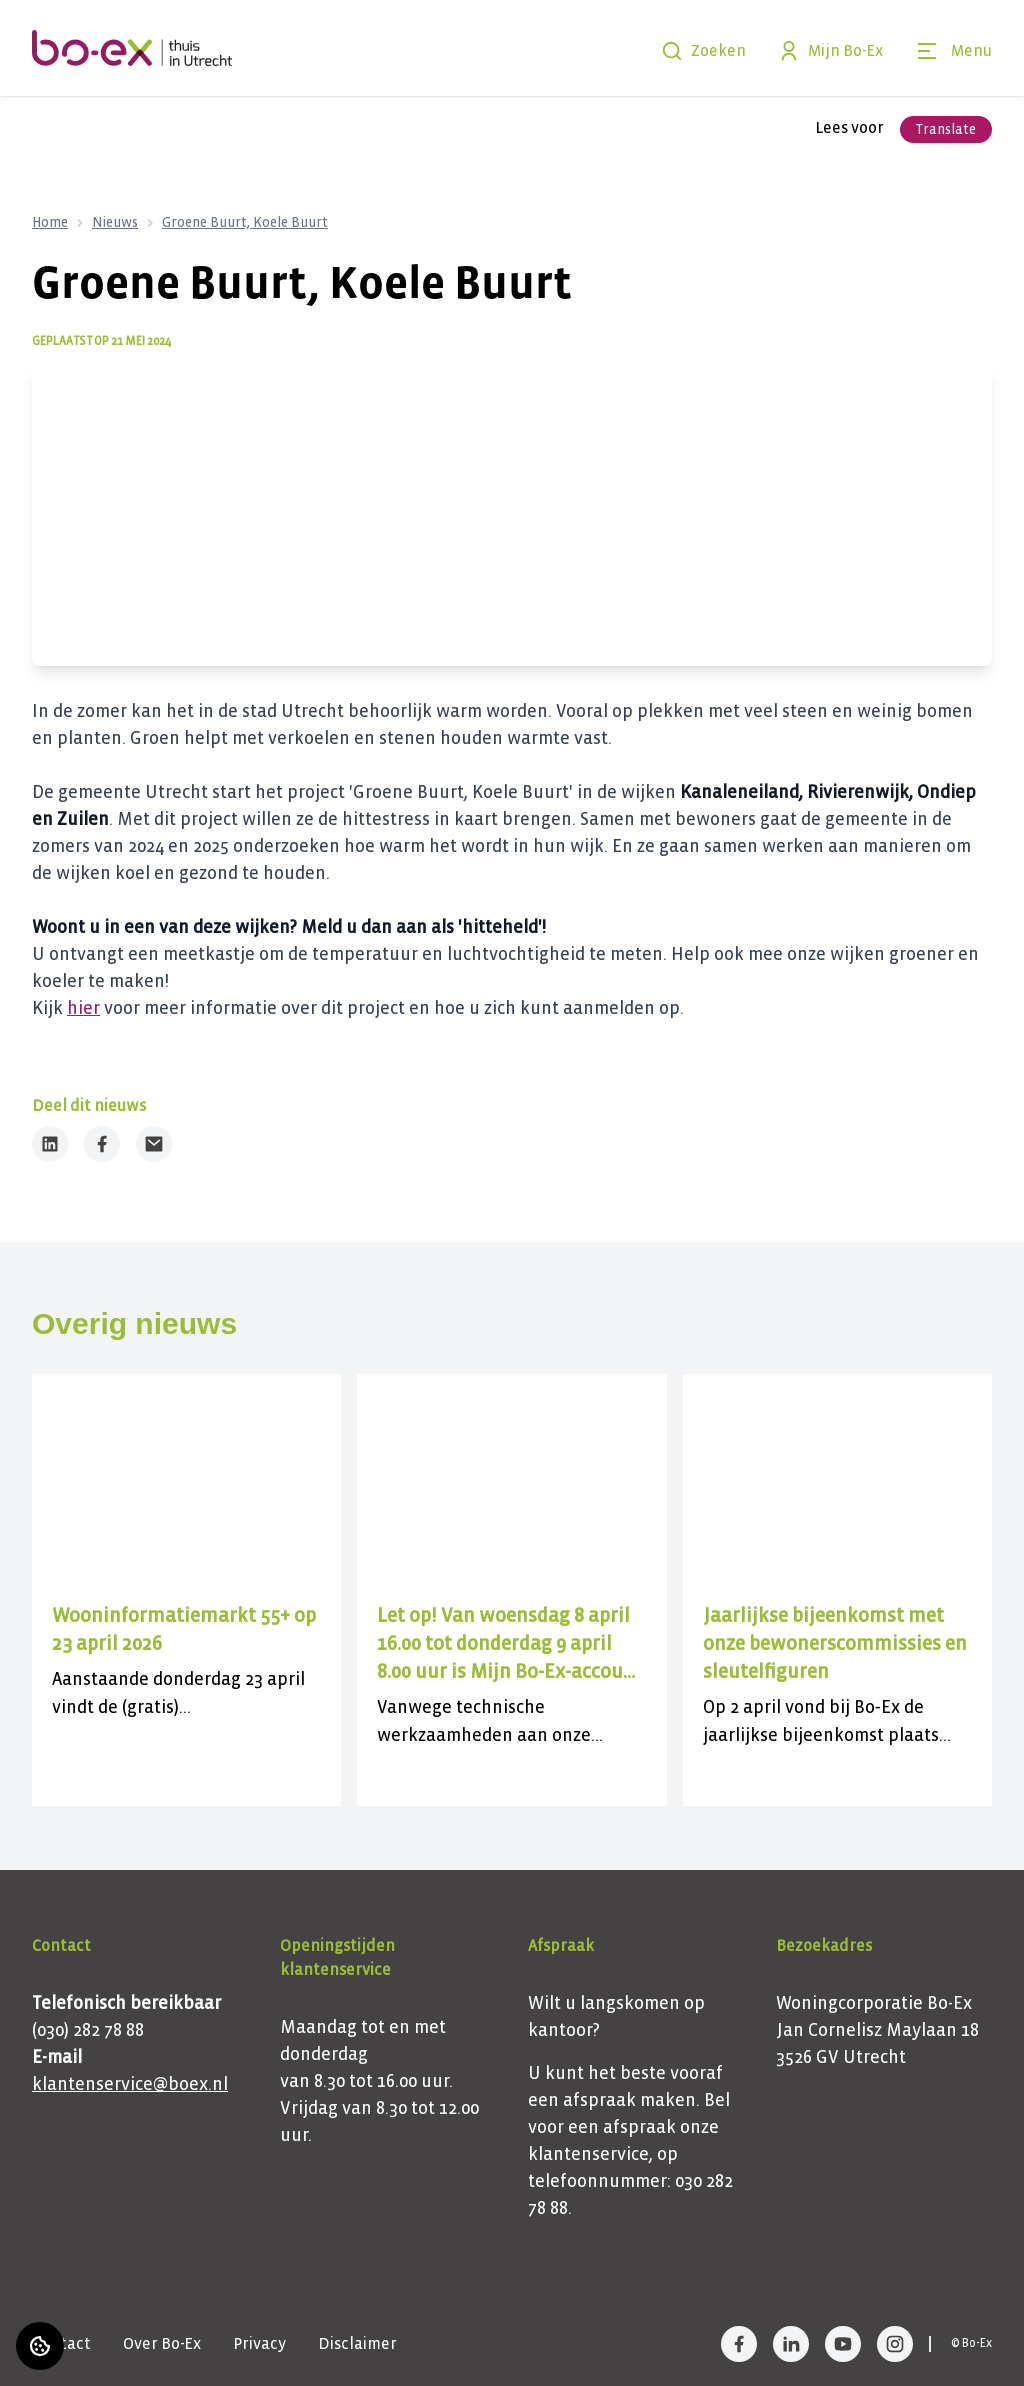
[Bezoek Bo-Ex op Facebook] (739, 2344)
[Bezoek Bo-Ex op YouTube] (843, 2344)
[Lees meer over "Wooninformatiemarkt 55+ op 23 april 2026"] (186, 1630)
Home (50, 222)
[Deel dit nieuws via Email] (154, 1144)
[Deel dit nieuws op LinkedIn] (50, 1144)
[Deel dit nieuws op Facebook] (102, 1144)
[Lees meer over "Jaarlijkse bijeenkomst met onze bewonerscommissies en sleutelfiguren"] (837, 1644)
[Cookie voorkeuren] (40, 2346)
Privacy (259, 2343)
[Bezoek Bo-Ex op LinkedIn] (791, 2344)
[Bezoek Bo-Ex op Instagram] (895, 2344)
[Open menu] (953, 51)
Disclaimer (357, 2343)
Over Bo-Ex (162, 2343)
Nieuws (115, 222)
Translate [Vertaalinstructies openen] (946, 129)
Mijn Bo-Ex (830, 51)
